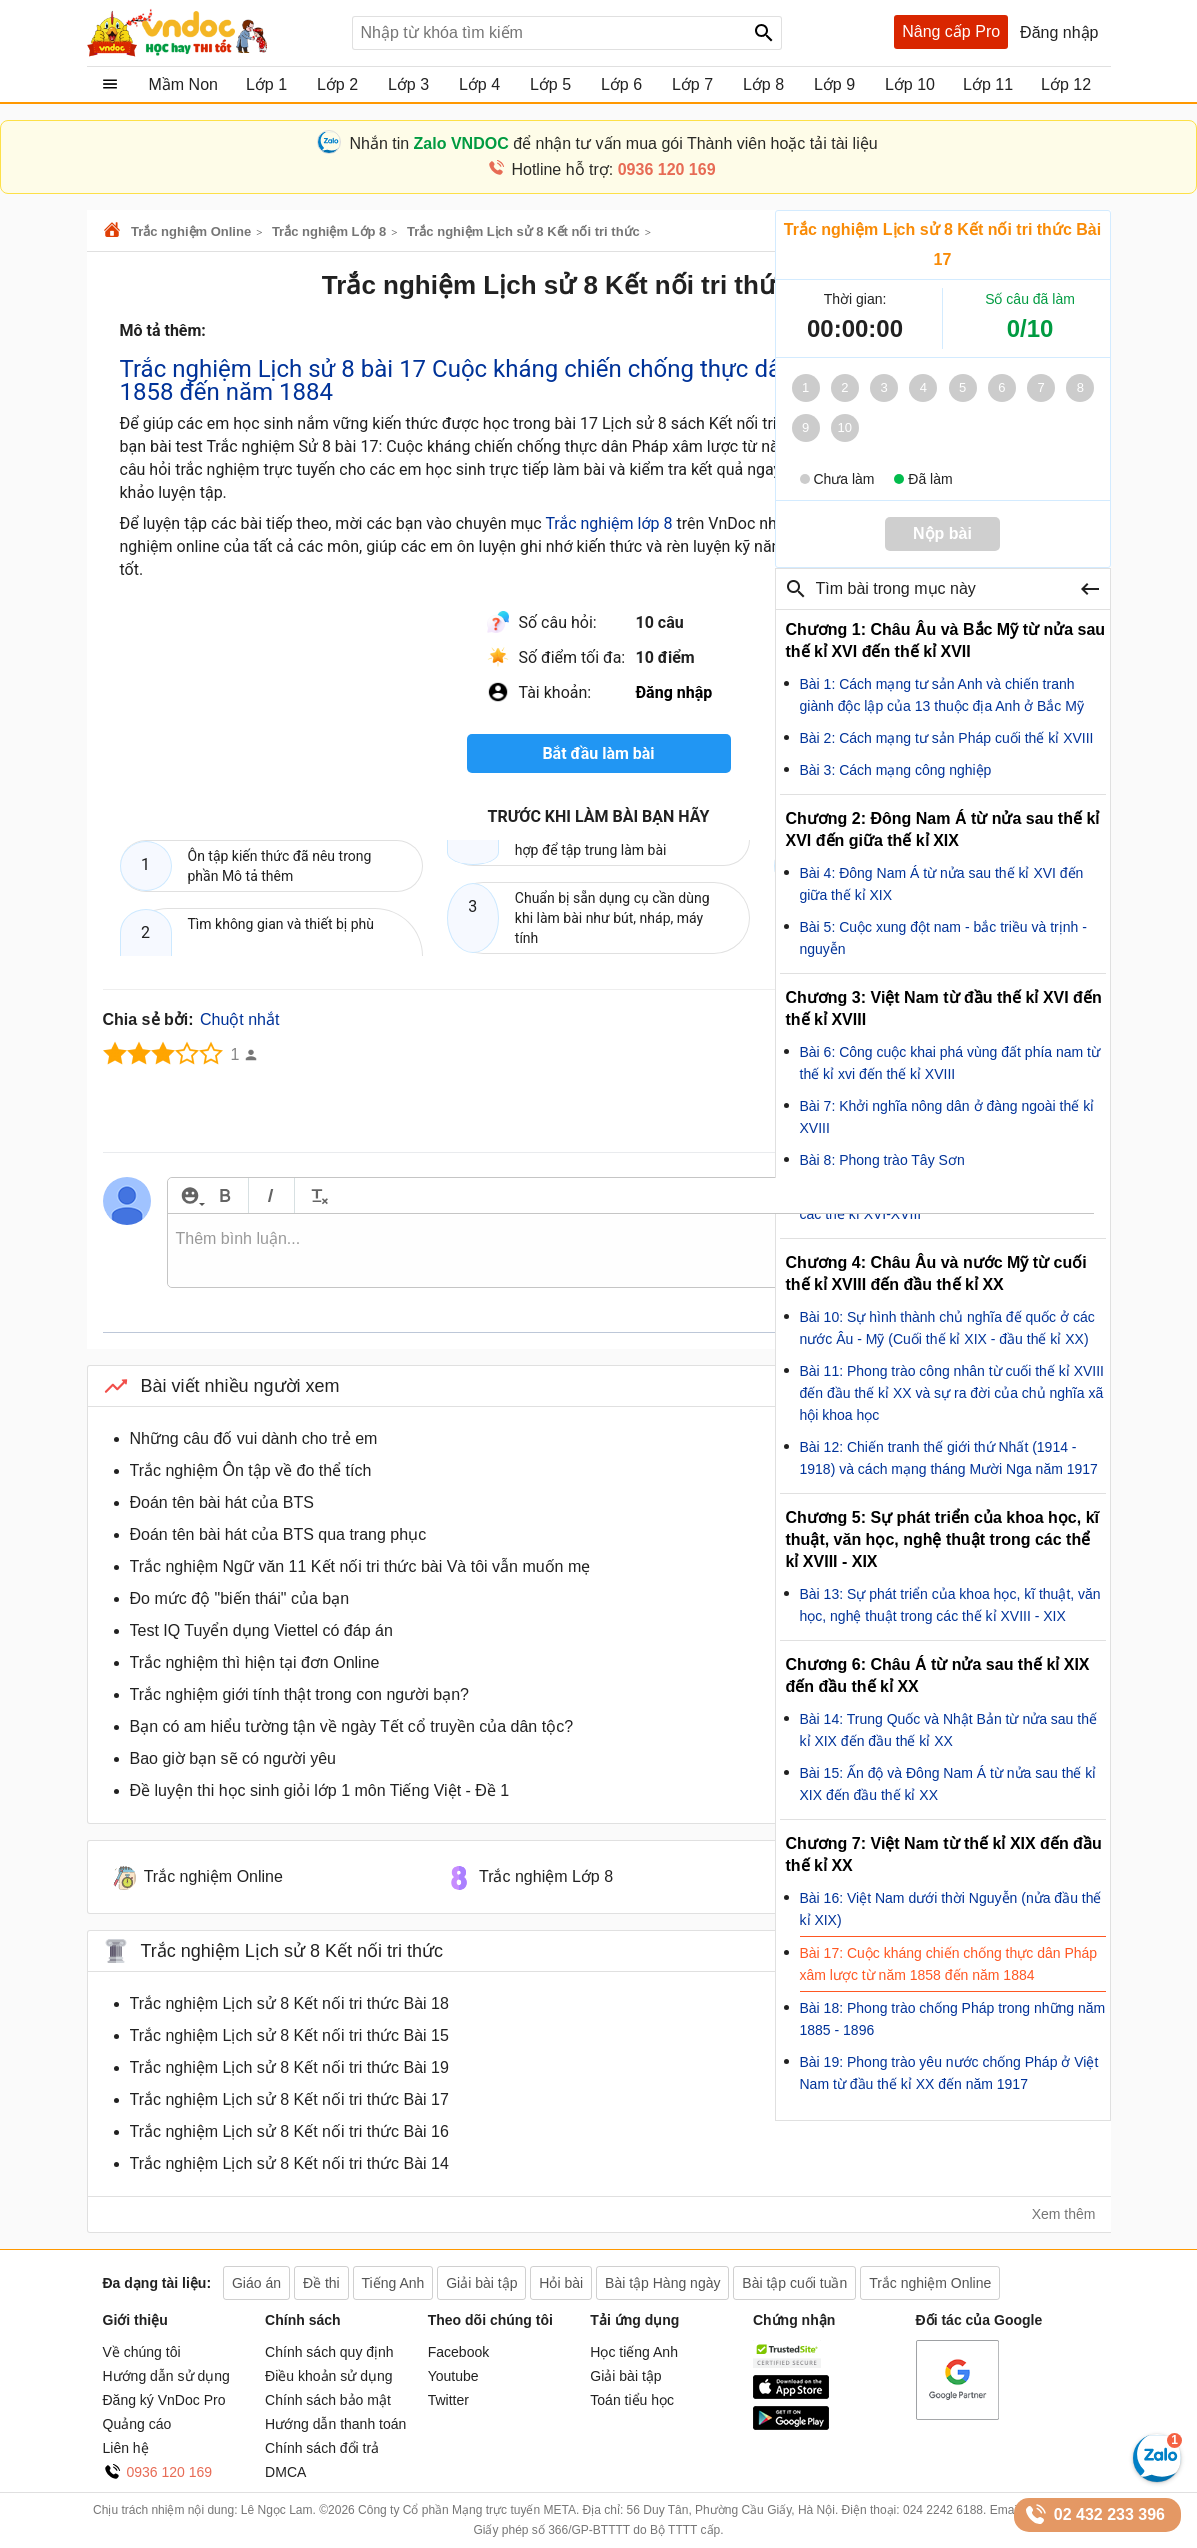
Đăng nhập (1059, 32)
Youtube (453, 2376)
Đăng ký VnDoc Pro (164, 2400)
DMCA (285, 2472)
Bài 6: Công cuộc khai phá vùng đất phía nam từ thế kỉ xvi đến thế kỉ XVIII (950, 1063)
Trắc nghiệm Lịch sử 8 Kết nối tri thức (523, 231)
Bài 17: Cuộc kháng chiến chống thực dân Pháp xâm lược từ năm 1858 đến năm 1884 (949, 1964)
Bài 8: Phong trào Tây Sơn (882, 1160)
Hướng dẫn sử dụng (166, 2376)
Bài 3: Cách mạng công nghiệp (896, 770)
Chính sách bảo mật (328, 2400)
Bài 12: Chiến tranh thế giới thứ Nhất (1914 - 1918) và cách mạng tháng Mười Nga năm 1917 (949, 1458)
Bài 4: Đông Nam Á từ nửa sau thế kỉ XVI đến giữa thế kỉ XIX (942, 884)
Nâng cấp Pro (951, 31)
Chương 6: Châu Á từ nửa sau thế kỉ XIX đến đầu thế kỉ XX (938, 1675)
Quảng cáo (137, 2424)
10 (845, 427)
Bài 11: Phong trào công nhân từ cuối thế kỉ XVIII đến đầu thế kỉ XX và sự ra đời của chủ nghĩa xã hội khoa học (952, 1393)
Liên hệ (126, 2448)
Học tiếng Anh (634, 2352)
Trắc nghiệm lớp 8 (608, 523)
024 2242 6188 (943, 2510)
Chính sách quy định (329, 2352)
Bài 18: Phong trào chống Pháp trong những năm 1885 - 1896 (953, 2019)
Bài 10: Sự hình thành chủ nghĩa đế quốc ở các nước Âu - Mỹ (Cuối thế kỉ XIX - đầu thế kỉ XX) (947, 1328)
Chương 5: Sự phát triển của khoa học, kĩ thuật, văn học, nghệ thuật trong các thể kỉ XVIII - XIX (942, 1539)
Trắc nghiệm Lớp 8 (329, 231)
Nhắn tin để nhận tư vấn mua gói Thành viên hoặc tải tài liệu (613, 143)
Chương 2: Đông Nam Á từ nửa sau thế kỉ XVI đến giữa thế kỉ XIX (943, 829)
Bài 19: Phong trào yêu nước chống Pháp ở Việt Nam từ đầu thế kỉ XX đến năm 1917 (949, 2073)
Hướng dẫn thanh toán (335, 2424)
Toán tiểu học (632, 2400)
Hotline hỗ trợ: (613, 169)
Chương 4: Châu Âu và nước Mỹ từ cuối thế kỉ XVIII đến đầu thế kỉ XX (936, 1273)
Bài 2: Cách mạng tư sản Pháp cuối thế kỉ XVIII (947, 738)
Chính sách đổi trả (322, 2448)
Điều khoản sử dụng (328, 2376)
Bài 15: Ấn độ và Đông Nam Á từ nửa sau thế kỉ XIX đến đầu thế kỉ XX (948, 1784)
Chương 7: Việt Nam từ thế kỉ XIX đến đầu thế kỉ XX (944, 1854)
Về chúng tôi (142, 2352)
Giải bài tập (625, 2376)
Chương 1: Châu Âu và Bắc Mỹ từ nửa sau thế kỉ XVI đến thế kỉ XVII (946, 640)
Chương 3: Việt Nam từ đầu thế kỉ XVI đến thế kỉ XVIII (944, 1008)
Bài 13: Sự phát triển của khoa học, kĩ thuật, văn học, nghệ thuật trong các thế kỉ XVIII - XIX (950, 1605)
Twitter (448, 2400)
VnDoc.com (115, 231)
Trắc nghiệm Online (191, 231)
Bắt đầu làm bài (598, 753)
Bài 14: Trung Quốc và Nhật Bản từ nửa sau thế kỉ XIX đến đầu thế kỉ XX (948, 1730)
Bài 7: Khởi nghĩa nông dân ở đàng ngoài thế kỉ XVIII (947, 1117)
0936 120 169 (170, 2472)
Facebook (458, 2352)
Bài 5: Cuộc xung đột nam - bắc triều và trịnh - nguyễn (943, 938)
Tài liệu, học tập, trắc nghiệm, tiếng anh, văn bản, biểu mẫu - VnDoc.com (212, 33)
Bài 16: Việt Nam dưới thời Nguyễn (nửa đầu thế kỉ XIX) (951, 1909)
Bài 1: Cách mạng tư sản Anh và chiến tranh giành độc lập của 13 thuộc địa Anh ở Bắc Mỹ (942, 695)
